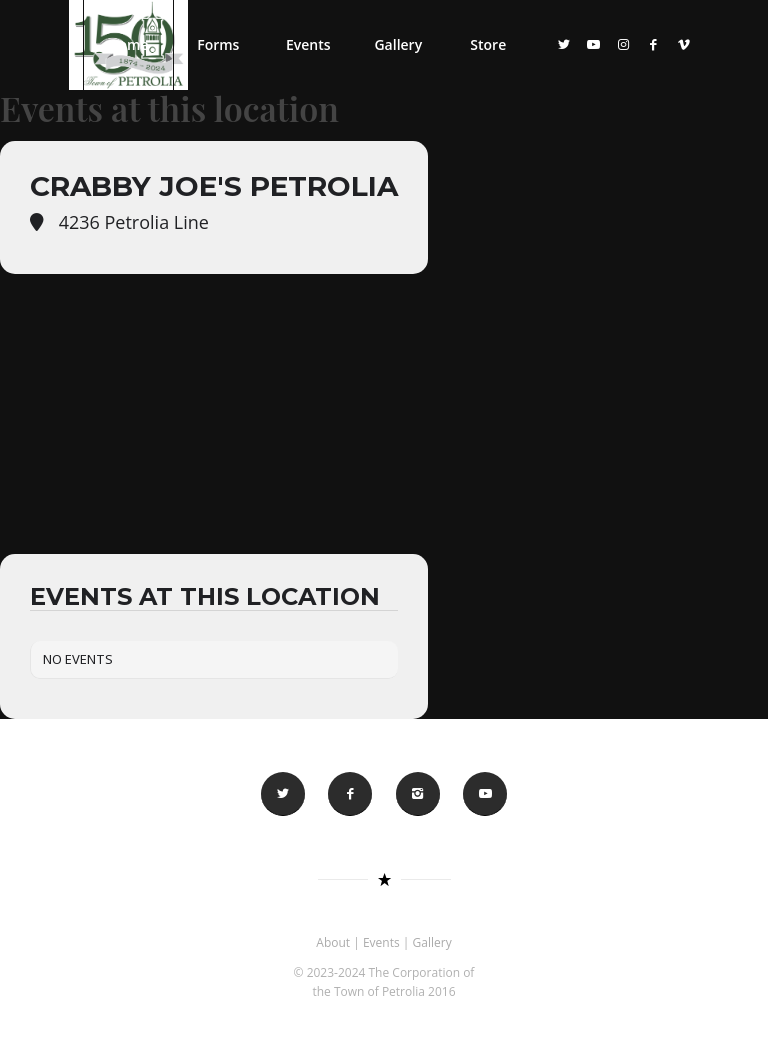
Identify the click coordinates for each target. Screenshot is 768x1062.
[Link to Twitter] (564, 44)
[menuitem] (128, 45)
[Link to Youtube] (594, 44)
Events (381, 942)
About (333, 942)
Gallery (432, 942)
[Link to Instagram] (624, 44)
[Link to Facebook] (654, 44)
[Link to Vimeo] (684, 44)
